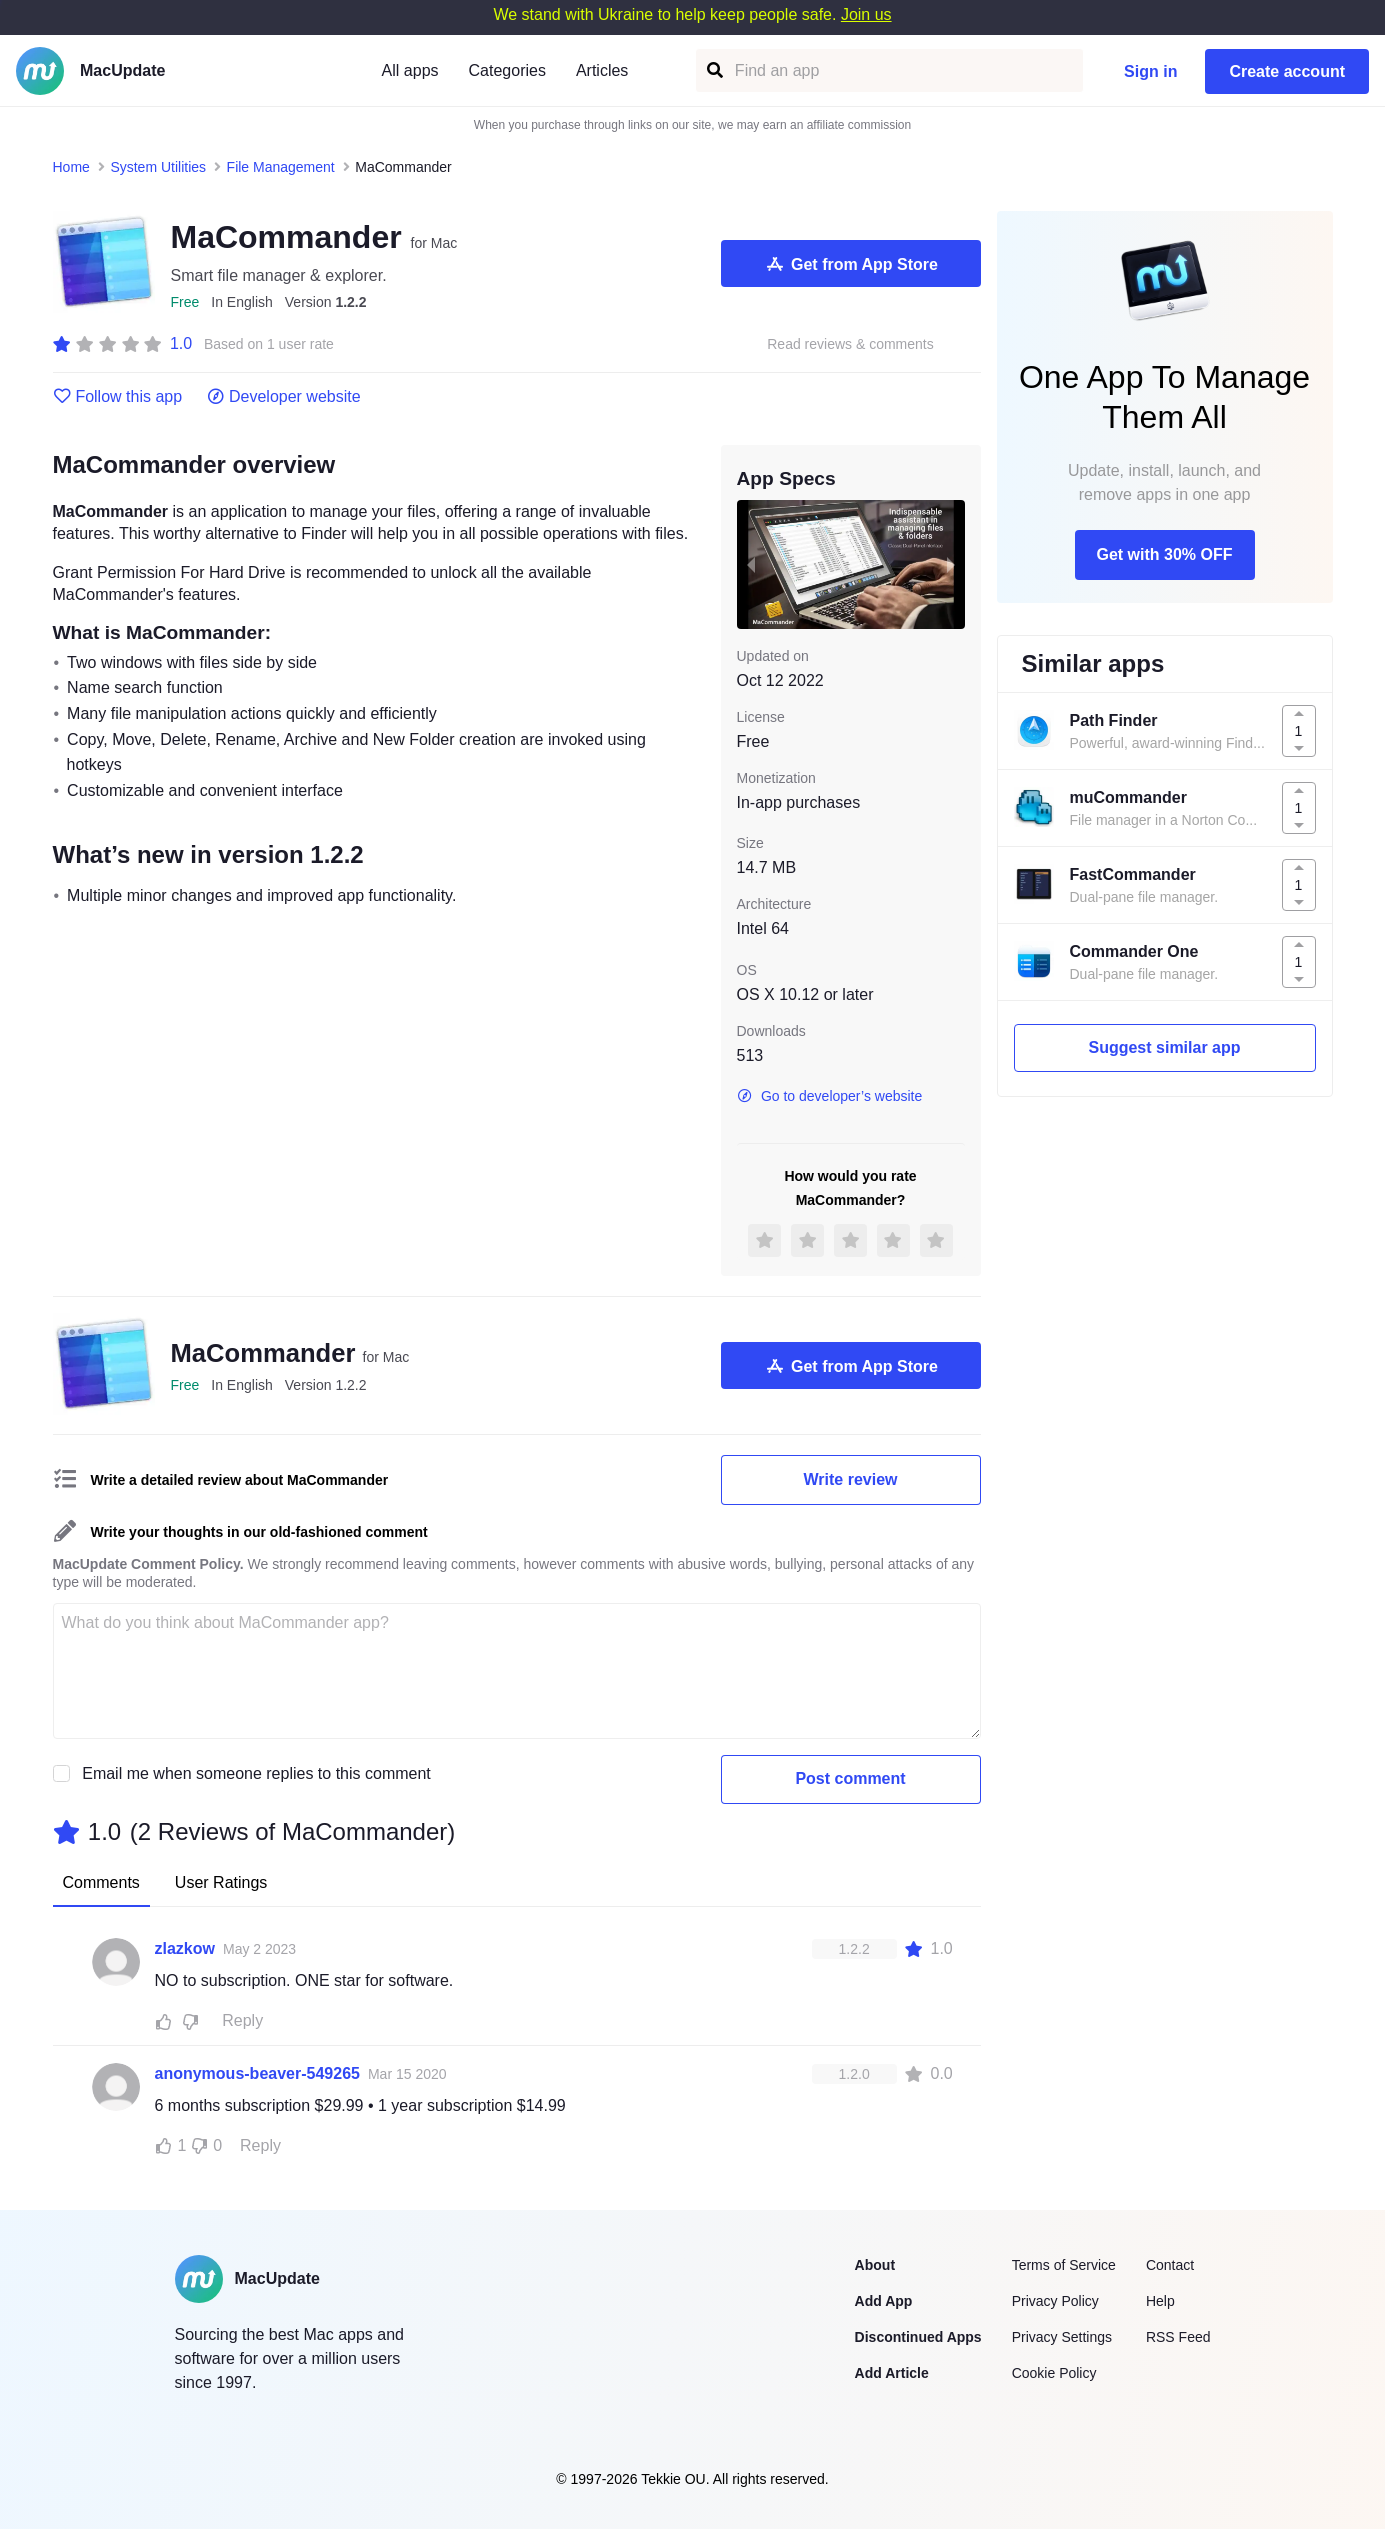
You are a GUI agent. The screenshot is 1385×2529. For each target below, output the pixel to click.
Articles (602, 70)
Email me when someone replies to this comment (256, 1773)
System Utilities (158, 167)
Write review (851, 1479)
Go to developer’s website (830, 1096)
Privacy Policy (1055, 2301)
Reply (242, 2020)
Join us (866, 14)
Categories (507, 70)
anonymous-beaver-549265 (257, 2073)
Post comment (850, 1778)
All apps (410, 70)
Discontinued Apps (918, 2337)
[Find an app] (713, 70)
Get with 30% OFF (1164, 554)
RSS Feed (1178, 2337)
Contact (1170, 2265)
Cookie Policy (1054, 2373)
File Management (281, 167)
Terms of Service (1064, 2265)
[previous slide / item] (751, 564)
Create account (1287, 71)
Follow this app (118, 397)
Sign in (1150, 71)
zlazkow (185, 1948)
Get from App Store (850, 264)
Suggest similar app (1164, 1047)
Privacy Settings (1062, 2337)
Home (71, 167)
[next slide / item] (951, 564)
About (875, 2265)
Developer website (283, 397)
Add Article (892, 2373)
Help (1160, 2301)
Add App (884, 2301)
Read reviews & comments (850, 344)
